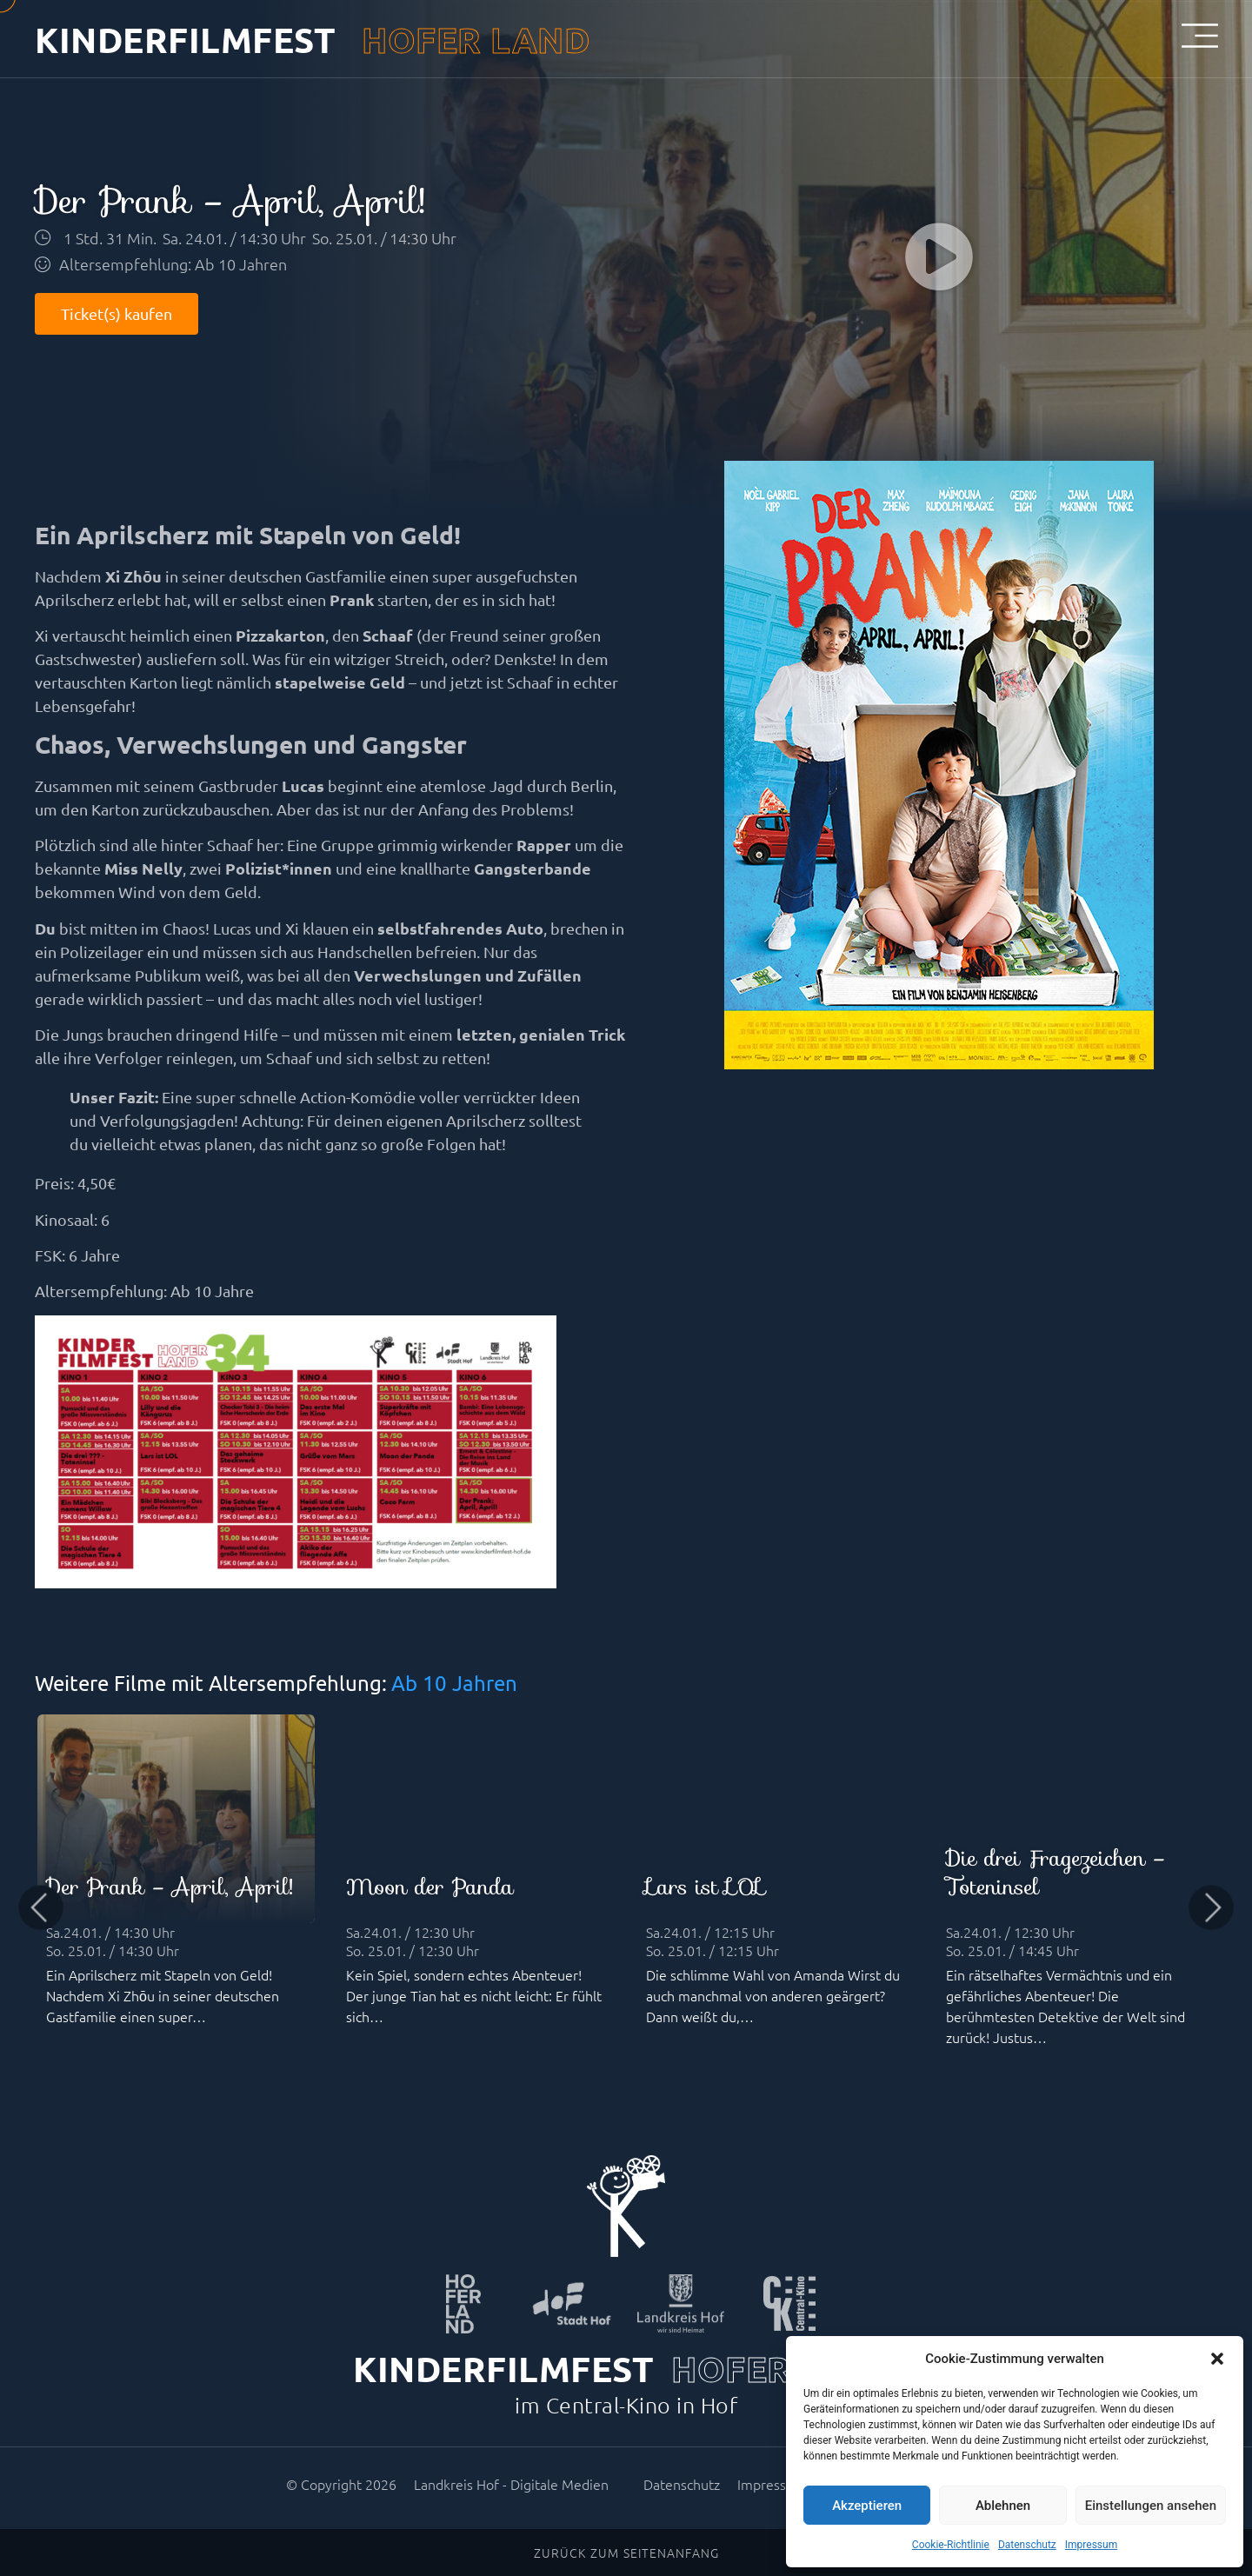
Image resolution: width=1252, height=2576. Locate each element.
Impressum (1091, 2545)
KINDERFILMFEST (185, 39)
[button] (1217, 2358)
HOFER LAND (475, 39)
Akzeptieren (867, 2505)
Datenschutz (1027, 2545)
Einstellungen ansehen (1150, 2505)
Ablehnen (1003, 2505)
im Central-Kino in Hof (626, 2405)
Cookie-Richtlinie (950, 2545)
